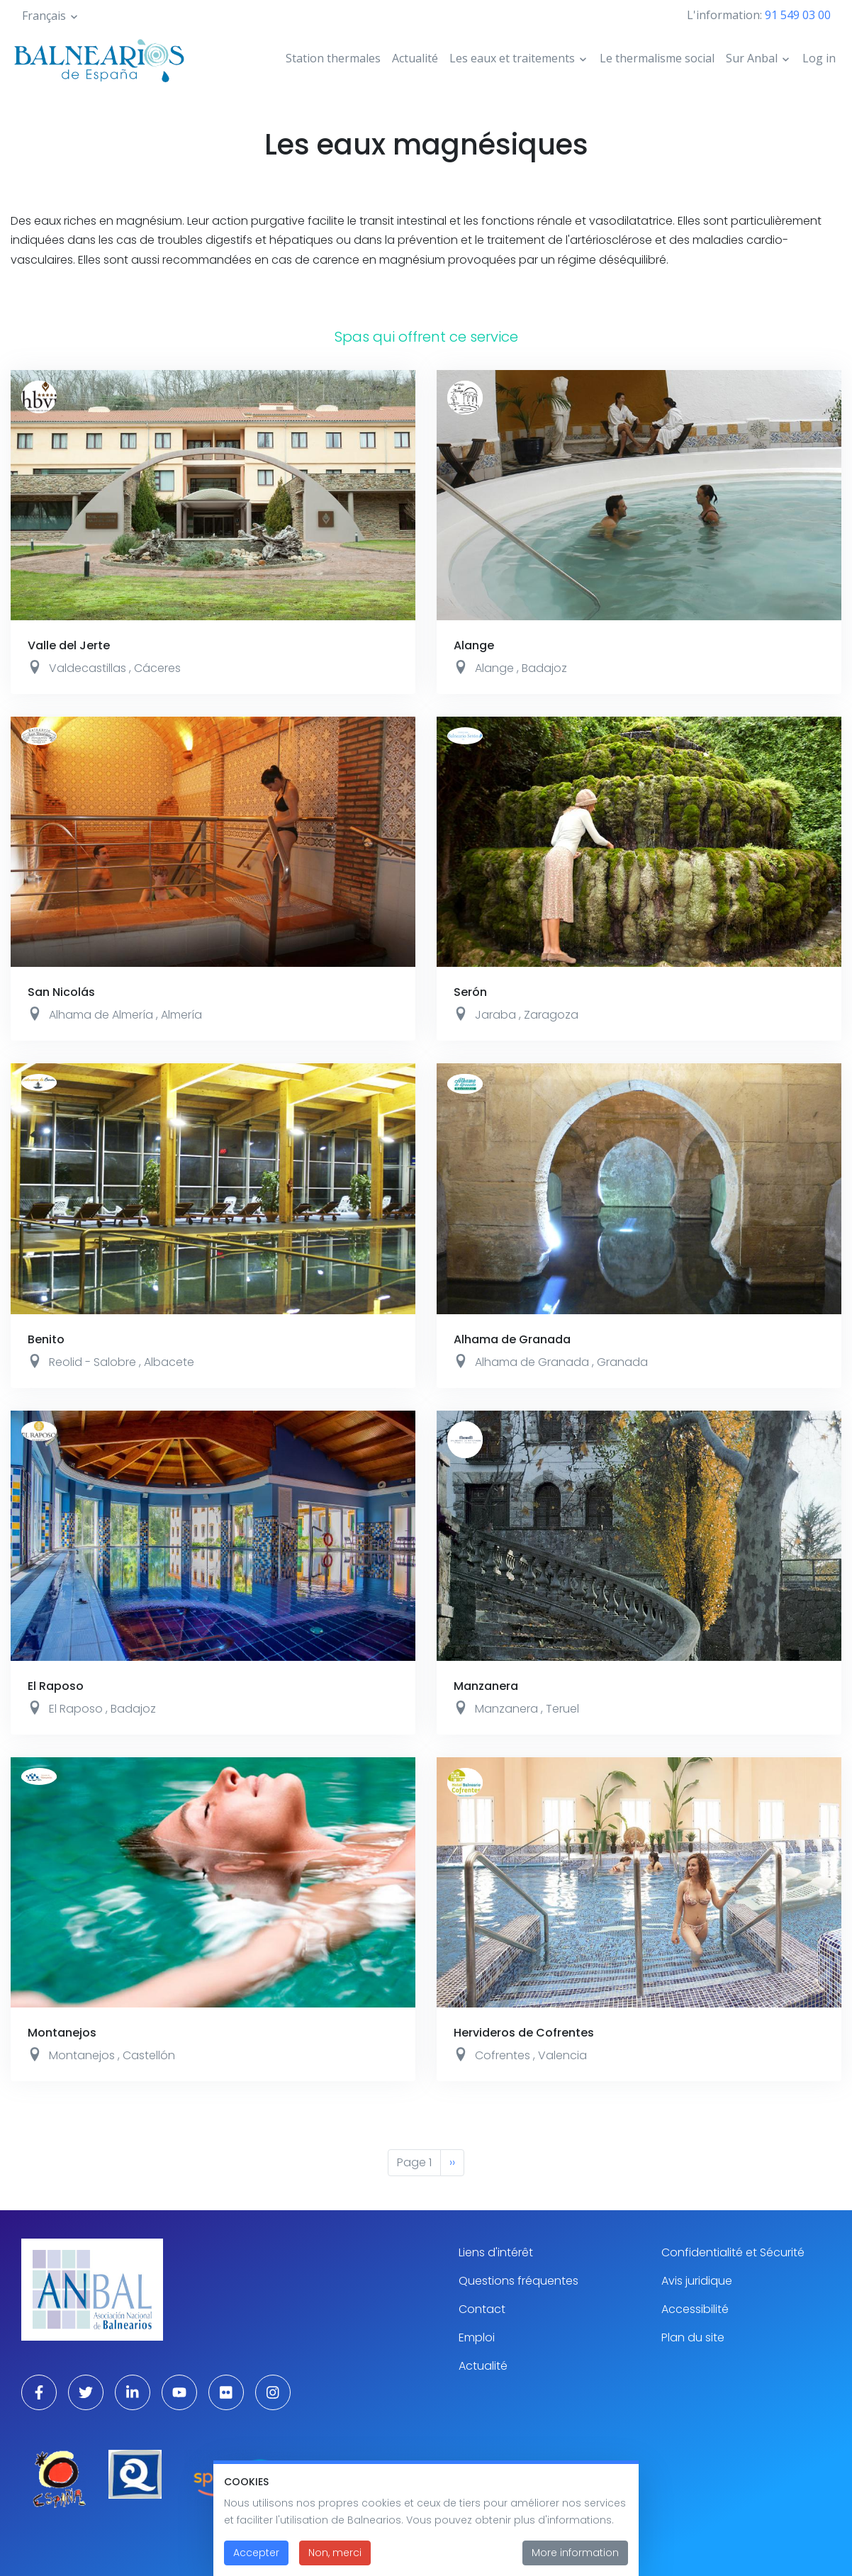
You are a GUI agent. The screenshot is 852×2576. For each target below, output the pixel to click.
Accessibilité (695, 2309)
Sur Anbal (752, 58)
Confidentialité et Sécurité (733, 2252)
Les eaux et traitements (512, 58)
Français (44, 15)
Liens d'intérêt (496, 2252)
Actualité (415, 58)
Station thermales (333, 58)
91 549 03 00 (798, 15)
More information (575, 2563)
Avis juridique (696, 2281)
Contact (482, 2309)
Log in (819, 58)
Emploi (477, 2337)
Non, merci (334, 2563)
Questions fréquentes (518, 2281)
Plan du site (692, 2337)
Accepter (256, 2563)
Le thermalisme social (657, 58)
